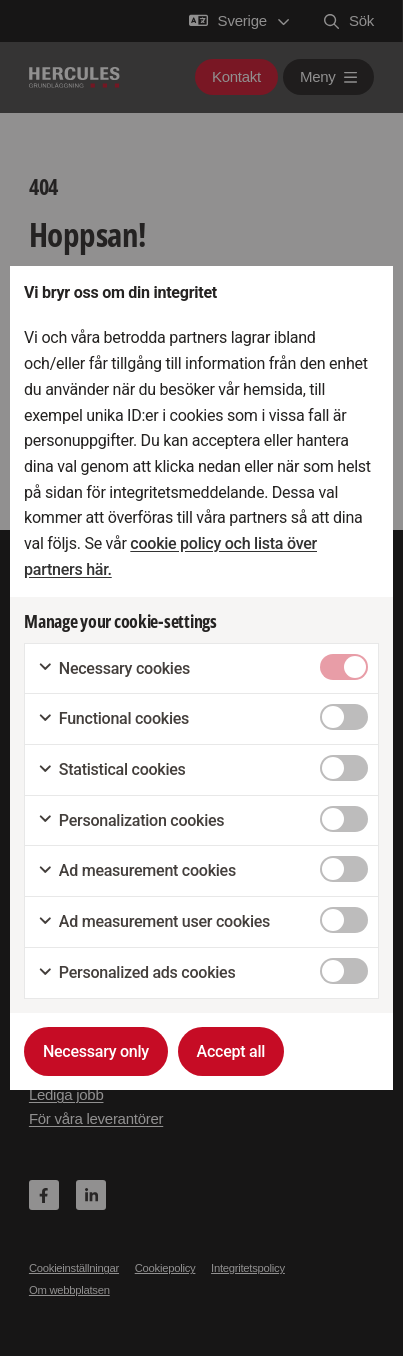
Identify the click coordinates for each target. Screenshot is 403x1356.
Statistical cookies (111, 770)
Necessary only (96, 1051)
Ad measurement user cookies (153, 922)
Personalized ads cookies (136, 973)
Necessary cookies (113, 669)
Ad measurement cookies (136, 871)
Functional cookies (113, 719)
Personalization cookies (130, 821)
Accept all (231, 1051)
